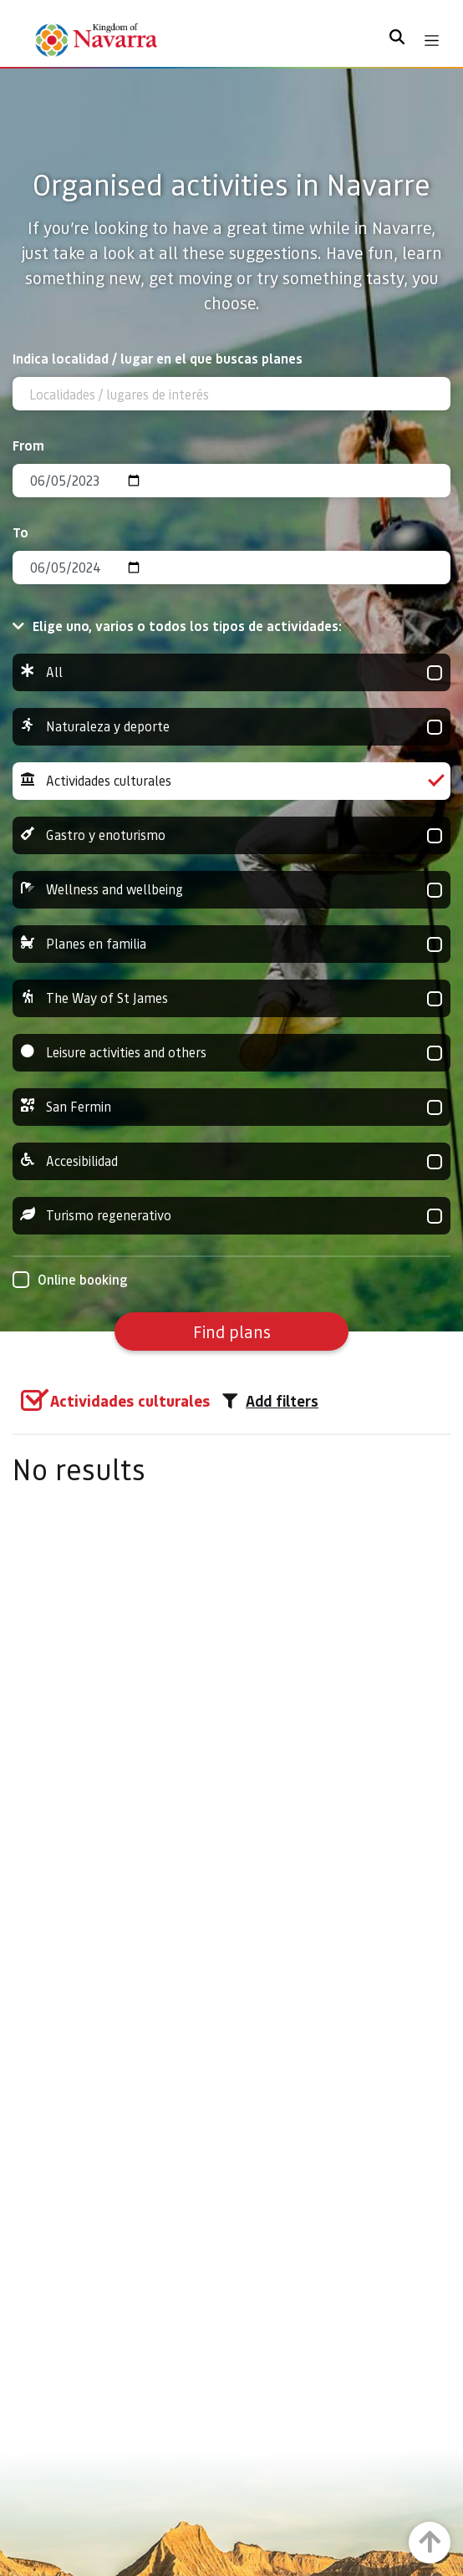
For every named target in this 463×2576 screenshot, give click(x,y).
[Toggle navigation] (431, 40)
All (231, 672)
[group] (231, 672)
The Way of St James (231, 998)
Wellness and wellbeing (231, 890)
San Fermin (231, 1107)
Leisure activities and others (231, 1053)
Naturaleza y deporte (231, 727)
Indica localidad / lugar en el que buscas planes (158, 358)
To (20, 532)
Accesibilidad (231, 1161)
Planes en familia (231, 944)
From (28, 445)
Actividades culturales (231, 781)
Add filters (270, 1401)
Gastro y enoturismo (231, 835)
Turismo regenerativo (231, 1216)
